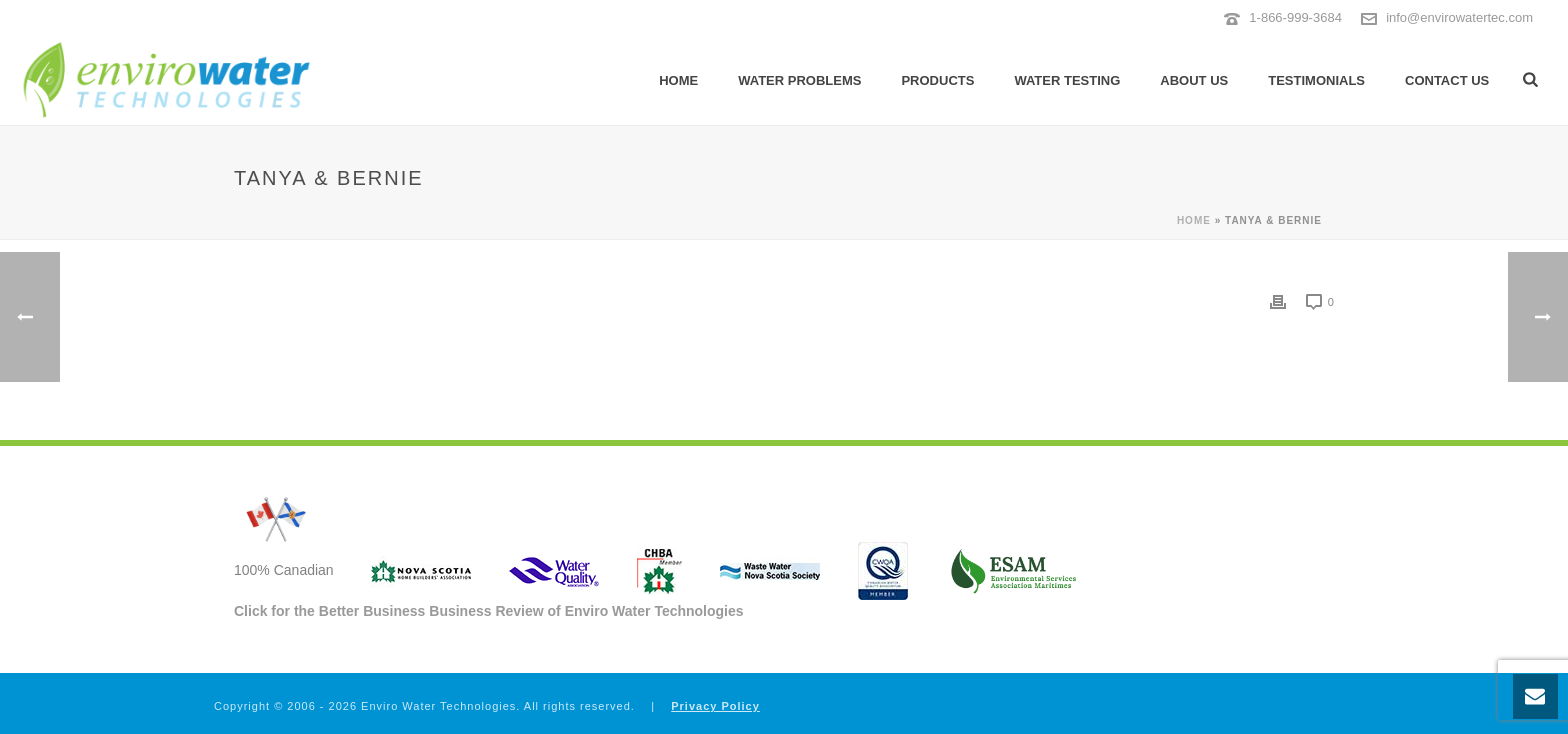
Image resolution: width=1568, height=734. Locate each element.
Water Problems (799, 80)
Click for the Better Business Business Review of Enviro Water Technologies (489, 611)
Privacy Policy (715, 706)
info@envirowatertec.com (1459, 17)
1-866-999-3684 (1295, 17)
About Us (1194, 80)
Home (678, 80)
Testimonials (1316, 80)
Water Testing (1067, 80)
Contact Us (1447, 80)
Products (937, 80)
